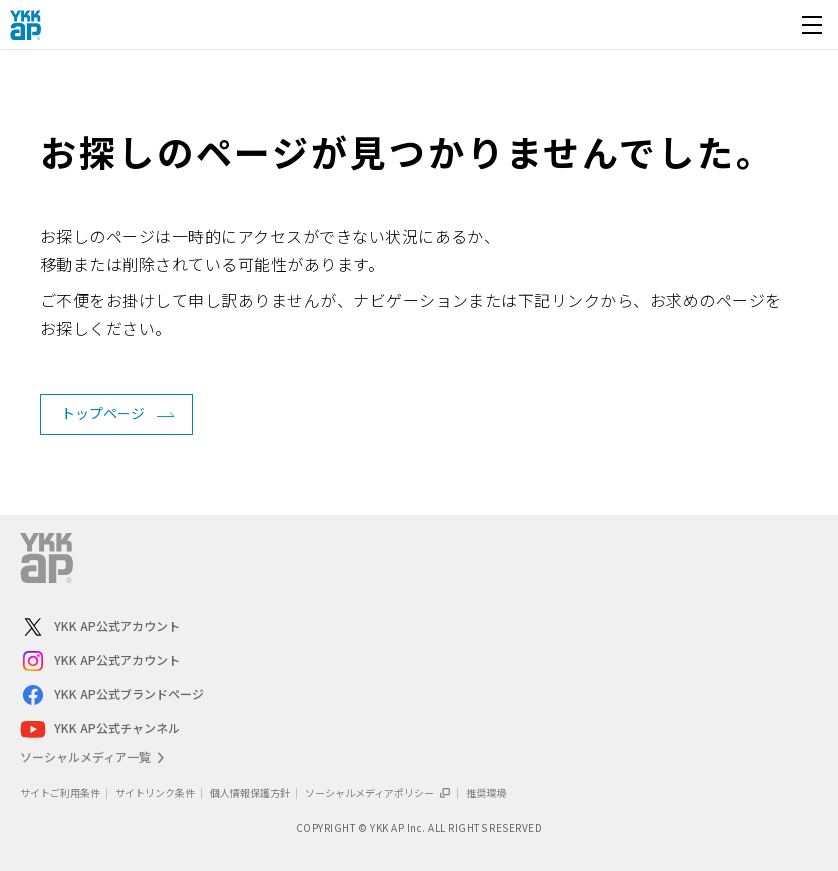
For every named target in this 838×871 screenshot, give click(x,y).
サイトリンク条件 (155, 792)
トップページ (103, 413)
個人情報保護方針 (250, 792)
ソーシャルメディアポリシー (378, 792)
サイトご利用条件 (60, 792)
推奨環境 (486, 792)
